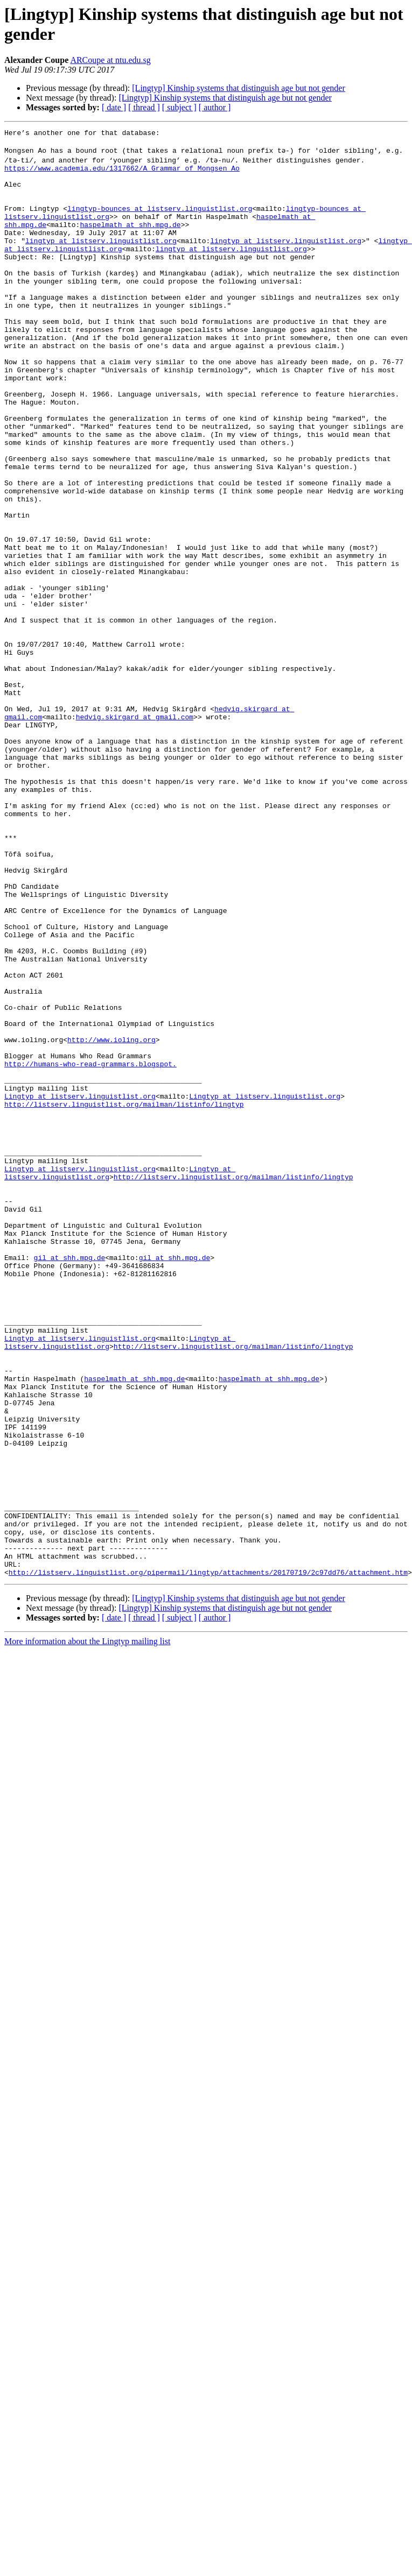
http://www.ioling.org (111, 1218)
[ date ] (114, 107)
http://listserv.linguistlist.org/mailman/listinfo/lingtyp (124, 1296)
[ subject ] (179, 107)
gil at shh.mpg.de (70, 1480)
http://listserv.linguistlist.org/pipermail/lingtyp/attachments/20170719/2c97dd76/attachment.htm (208, 1858)
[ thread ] (144, 107)
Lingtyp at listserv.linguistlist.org (80, 1286)
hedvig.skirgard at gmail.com (134, 831)
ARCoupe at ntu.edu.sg (110, 60)
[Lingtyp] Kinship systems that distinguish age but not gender (238, 88)
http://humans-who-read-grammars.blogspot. (90, 1247)
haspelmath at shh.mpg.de (130, 240)
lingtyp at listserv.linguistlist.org (101, 260)
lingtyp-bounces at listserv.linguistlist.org (159, 221)
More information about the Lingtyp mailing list (87, 1926)
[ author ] (215, 107)
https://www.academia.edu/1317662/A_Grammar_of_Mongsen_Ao (122, 173)
